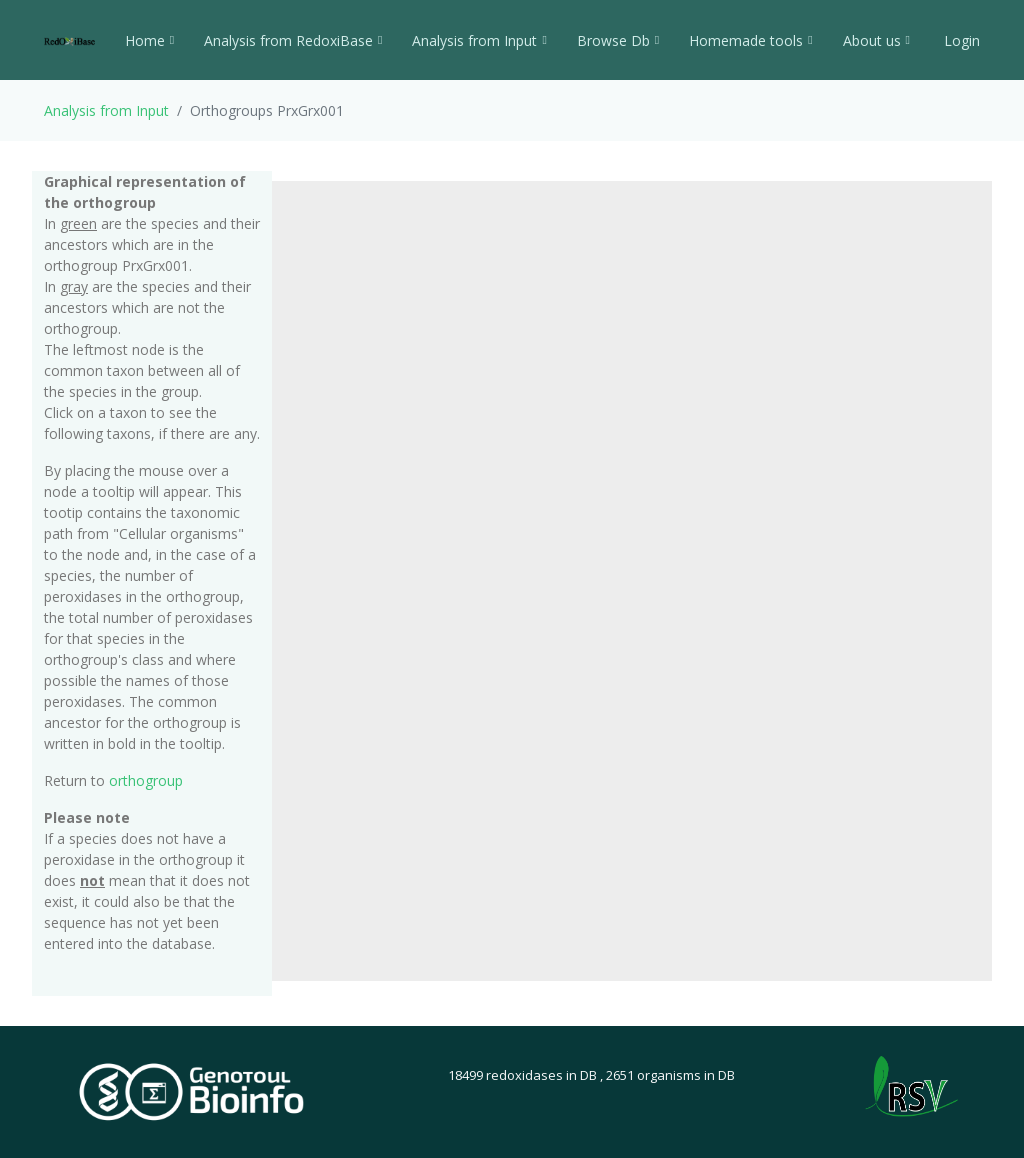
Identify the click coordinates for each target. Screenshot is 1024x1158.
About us (876, 40)
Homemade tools (750, 40)
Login (960, 40)
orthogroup (146, 780)
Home (149, 40)
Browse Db (618, 40)
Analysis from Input (479, 40)
